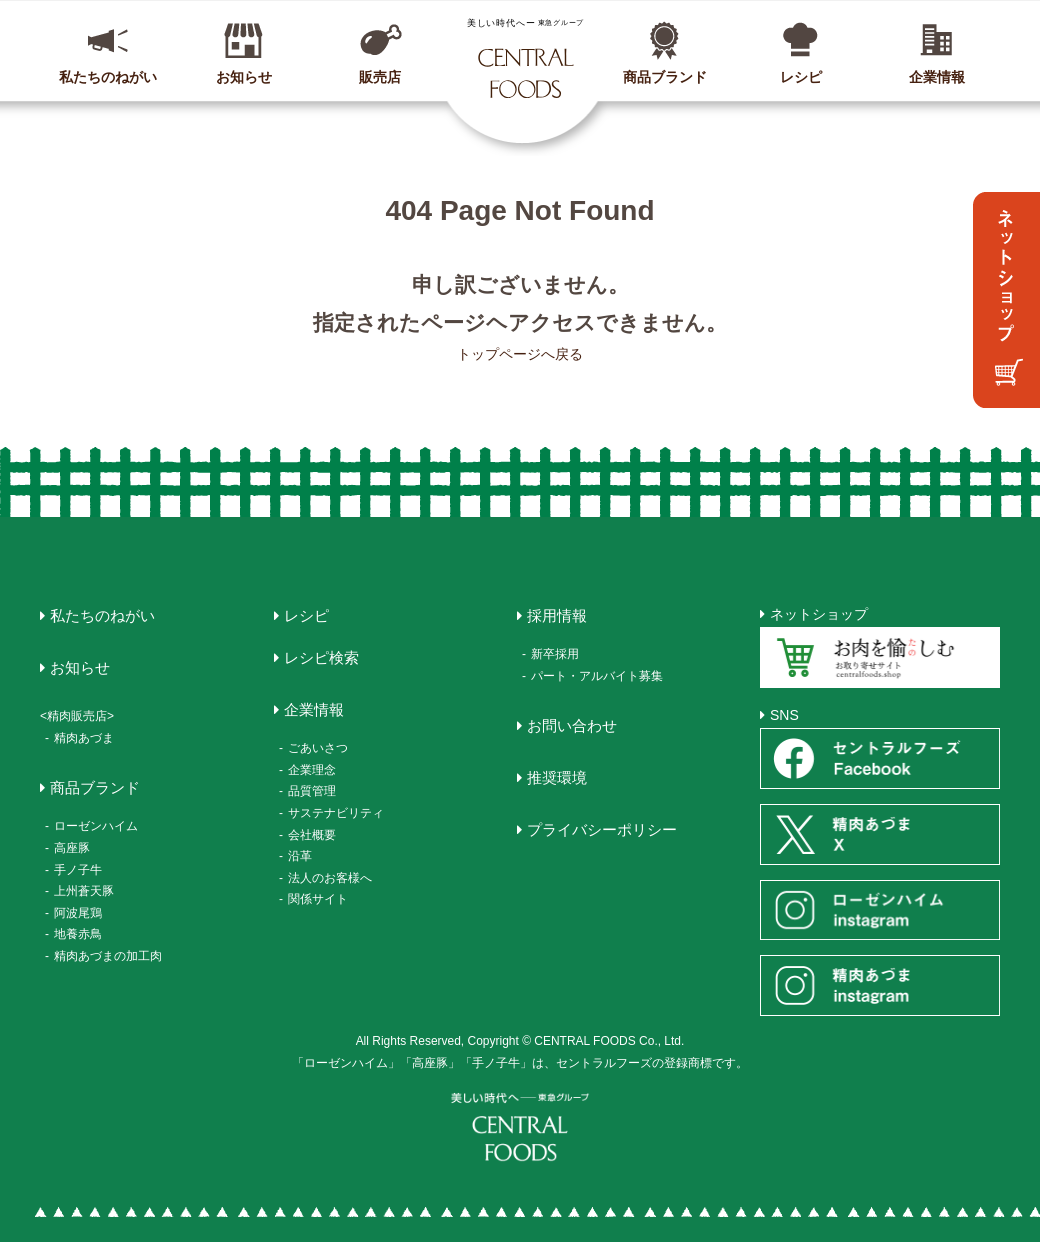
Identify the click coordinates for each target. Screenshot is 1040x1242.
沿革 (300, 856)
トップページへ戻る (520, 354)
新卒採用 (555, 654)
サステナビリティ (336, 813)
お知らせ (244, 77)
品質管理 (312, 791)
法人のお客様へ (330, 878)
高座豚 (72, 848)
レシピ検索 (321, 657)
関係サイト (318, 899)
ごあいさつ (318, 748)
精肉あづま (84, 738)
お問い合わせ (572, 725)
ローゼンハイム (96, 826)
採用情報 (557, 615)
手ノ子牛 (78, 870)
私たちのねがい (108, 77)
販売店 (380, 77)
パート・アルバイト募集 (597, 676)
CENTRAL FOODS (525, 58)
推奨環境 (557, 777)
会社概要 (312, 835)
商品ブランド (665, 77)
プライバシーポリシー (602, 829)
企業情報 (937, 77)
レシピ (801, 77)
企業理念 (312, 770)
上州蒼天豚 (84, 891)
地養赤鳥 (78, 934)
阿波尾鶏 (78, 913)
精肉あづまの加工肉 (108, 956)
